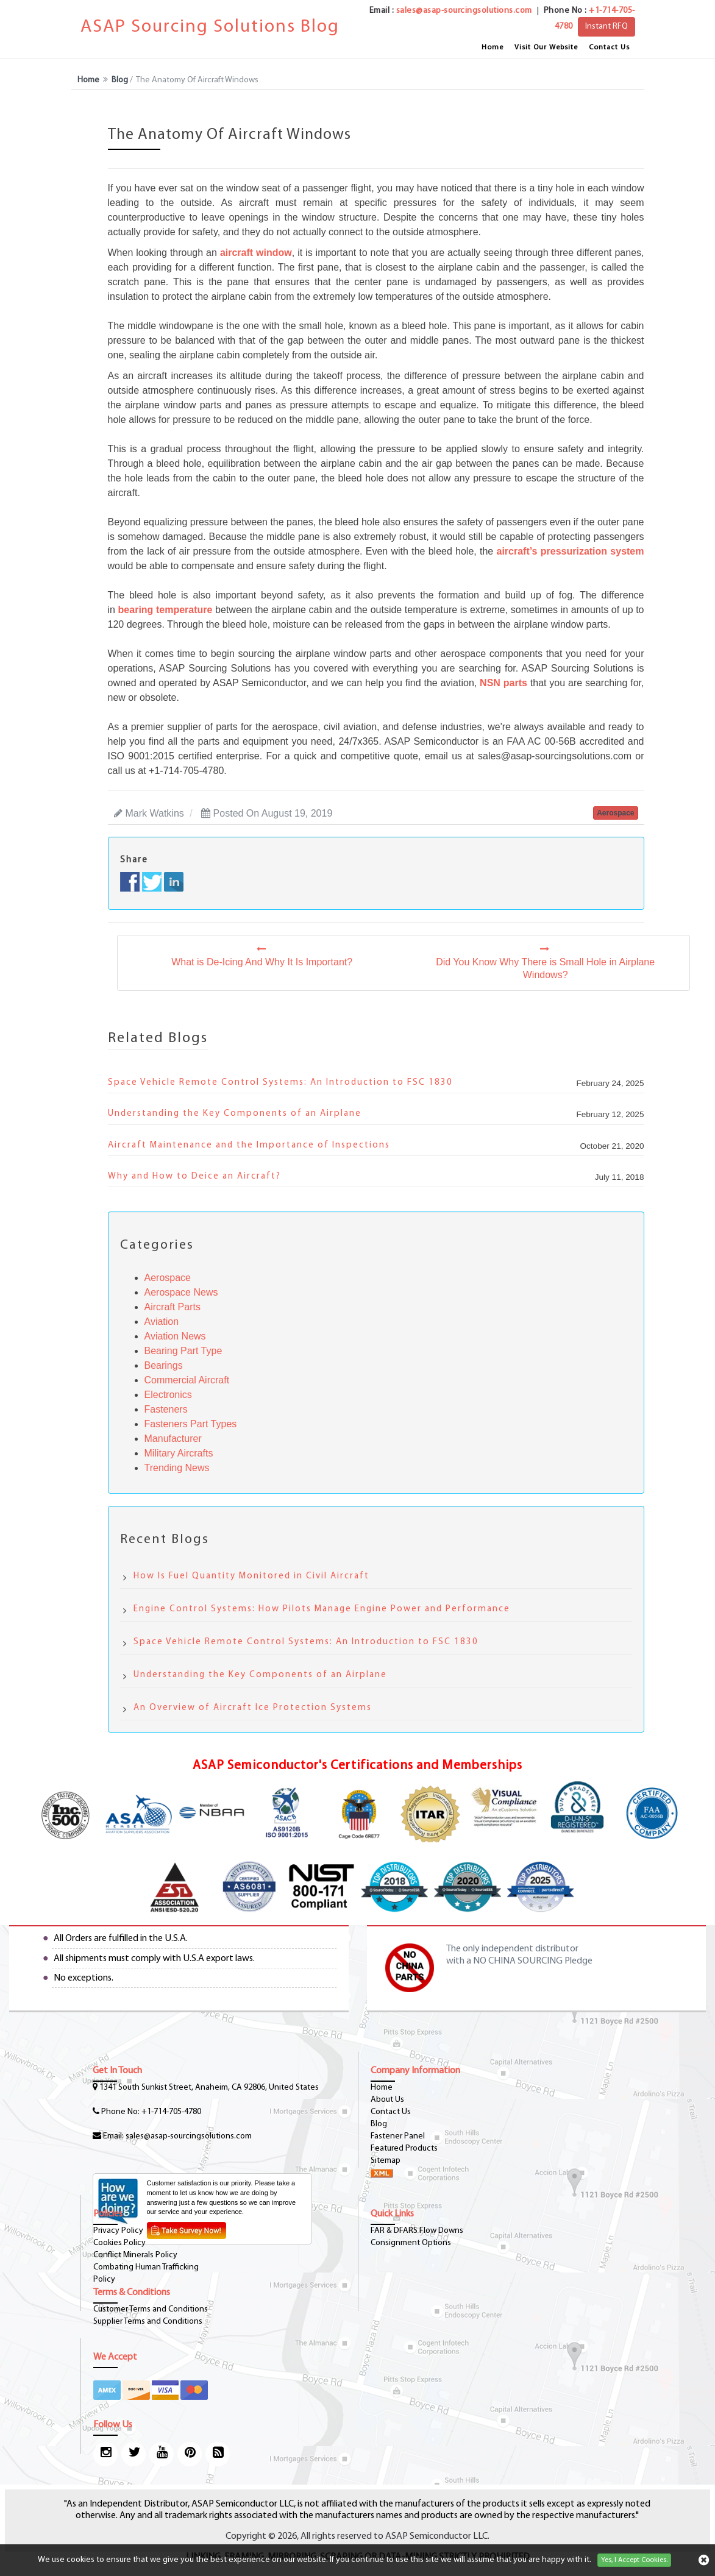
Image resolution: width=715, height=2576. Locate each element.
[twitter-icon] (133, 2454)
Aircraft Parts (172, 1307)
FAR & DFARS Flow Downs (417, 2230)
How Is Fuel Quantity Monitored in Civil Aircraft (251, 1576)
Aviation (161, 1321)
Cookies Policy (119, 2243)
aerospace (615, 813)
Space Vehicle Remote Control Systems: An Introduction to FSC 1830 (280, 1082)
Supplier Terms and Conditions (147, 2321)
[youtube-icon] (161, 2454)
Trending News (177, 1468)
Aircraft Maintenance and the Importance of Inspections (249, 1145)
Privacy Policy (118, 2230)
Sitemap (385, 2160)
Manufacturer (173, 1438)
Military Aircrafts (178, 1453)
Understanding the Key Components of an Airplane (234, 1113)
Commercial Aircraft (187, 1380)
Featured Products (404, 2148)
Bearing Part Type (183, 1351)
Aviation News (175, 1336)
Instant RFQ (606, 26)
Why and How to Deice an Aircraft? (194, 1176)
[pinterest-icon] (189, 2454)
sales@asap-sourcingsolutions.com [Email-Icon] (189, 2136)
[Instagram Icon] (105, 2454)
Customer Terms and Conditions (150, 2309)
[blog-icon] (217, 2454)
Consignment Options (411, 2243)
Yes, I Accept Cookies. (634, 2560)
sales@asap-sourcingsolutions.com (464, 10)
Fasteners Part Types (190, 1424)
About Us (387, 2099)
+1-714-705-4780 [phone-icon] (171, 2112)
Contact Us (609, 47)
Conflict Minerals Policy (135, 2255)
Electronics (168, 1394)
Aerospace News (181, 1292)
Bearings (163, 1365)
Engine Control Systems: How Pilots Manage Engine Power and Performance (321, 1609)
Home (492, 47)
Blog (120, 80)
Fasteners (166, 1409)
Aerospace (167, 1277)
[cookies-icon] (704, 2560)
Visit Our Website (546, 47)
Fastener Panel (398, 2136)
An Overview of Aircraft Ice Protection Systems (252, 1707)
